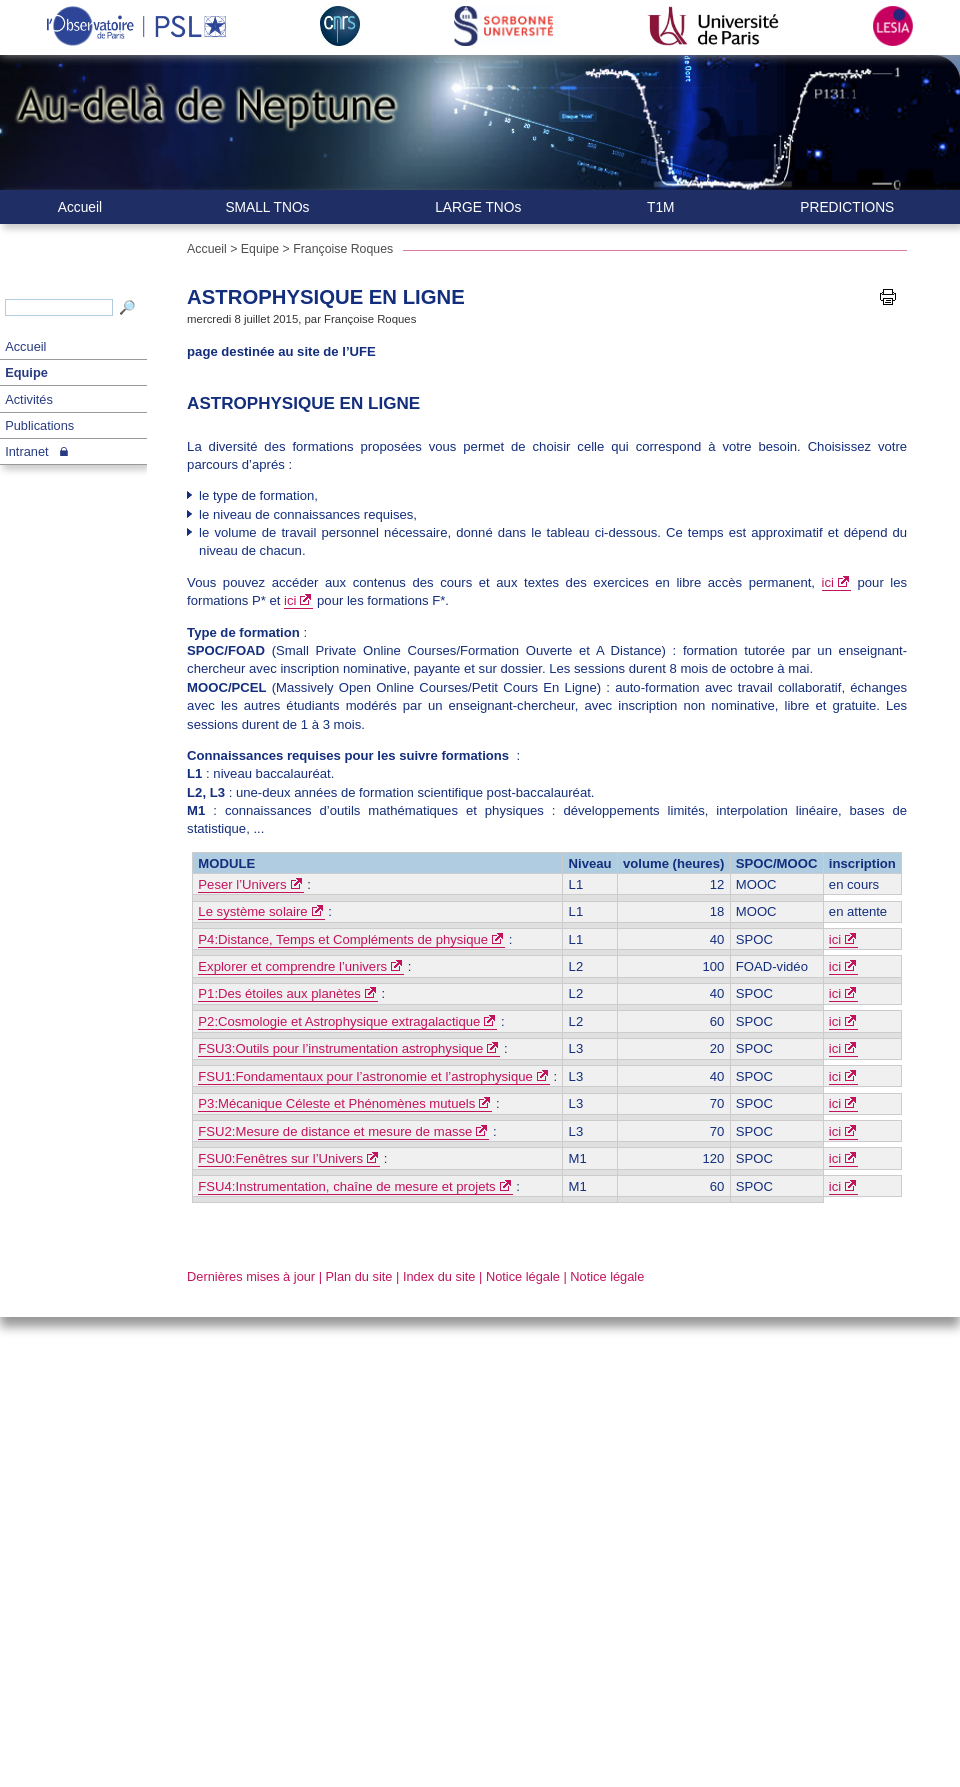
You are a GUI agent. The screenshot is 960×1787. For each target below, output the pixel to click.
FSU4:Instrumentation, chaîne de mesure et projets (346, 1186)
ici (828, 582)
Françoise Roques (343, 249)
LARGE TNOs (478, 207)
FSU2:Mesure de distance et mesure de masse (335, 1131)
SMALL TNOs (267, 207)
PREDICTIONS (847, 207)
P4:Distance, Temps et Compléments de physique (343, 939)
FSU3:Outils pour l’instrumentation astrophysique (340, 1048)
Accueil (25, 346)
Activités (29, 399)
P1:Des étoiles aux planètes (279, 993)
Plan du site (359, 1276)
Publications (39, 425)
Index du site (439, 1276)
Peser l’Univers (242, 884)
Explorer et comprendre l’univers (292, 966)
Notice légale (523, 1276)
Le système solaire (252, 911)
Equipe (26, 372)
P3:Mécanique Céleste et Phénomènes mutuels (336, 1103)
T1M (661, 207)
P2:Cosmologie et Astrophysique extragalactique (339, 1021)
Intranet (26, 451)
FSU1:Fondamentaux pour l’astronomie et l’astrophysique (365, 1076)
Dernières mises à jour (251, 1276)
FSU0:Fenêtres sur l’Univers (280, 1158)
